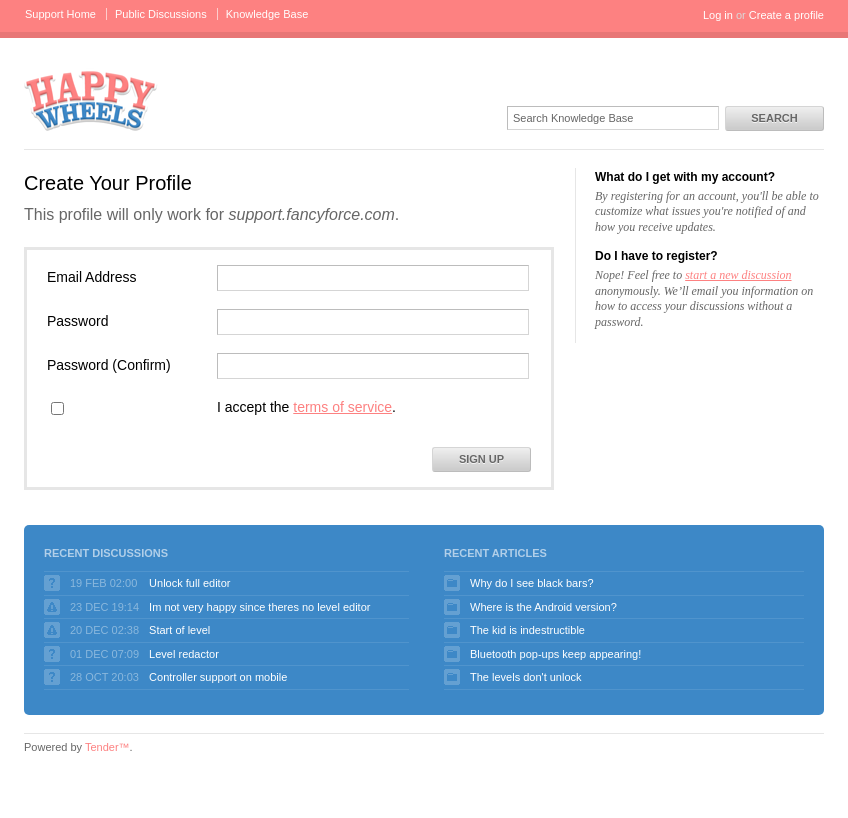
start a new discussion (738, 275)
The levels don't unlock (526, 677)
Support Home (60, 14)
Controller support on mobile (218, 677)
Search (774, 118)
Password (77, 321)
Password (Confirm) (109, 365)
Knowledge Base (267, 14)
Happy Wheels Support (91, 99)
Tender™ (107, 747)
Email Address (91, 277)
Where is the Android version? (543, 607)
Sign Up (481, 459)
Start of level (179, 630)
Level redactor (184, 654)
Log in (718, 15)
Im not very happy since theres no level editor (259, 607)
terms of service (342, 407)
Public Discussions (161, 14)
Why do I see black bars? (532, 583)
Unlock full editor (189, 583)
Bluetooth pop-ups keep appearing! (555, 654)
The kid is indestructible (527, 630)
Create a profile (786, 15)
